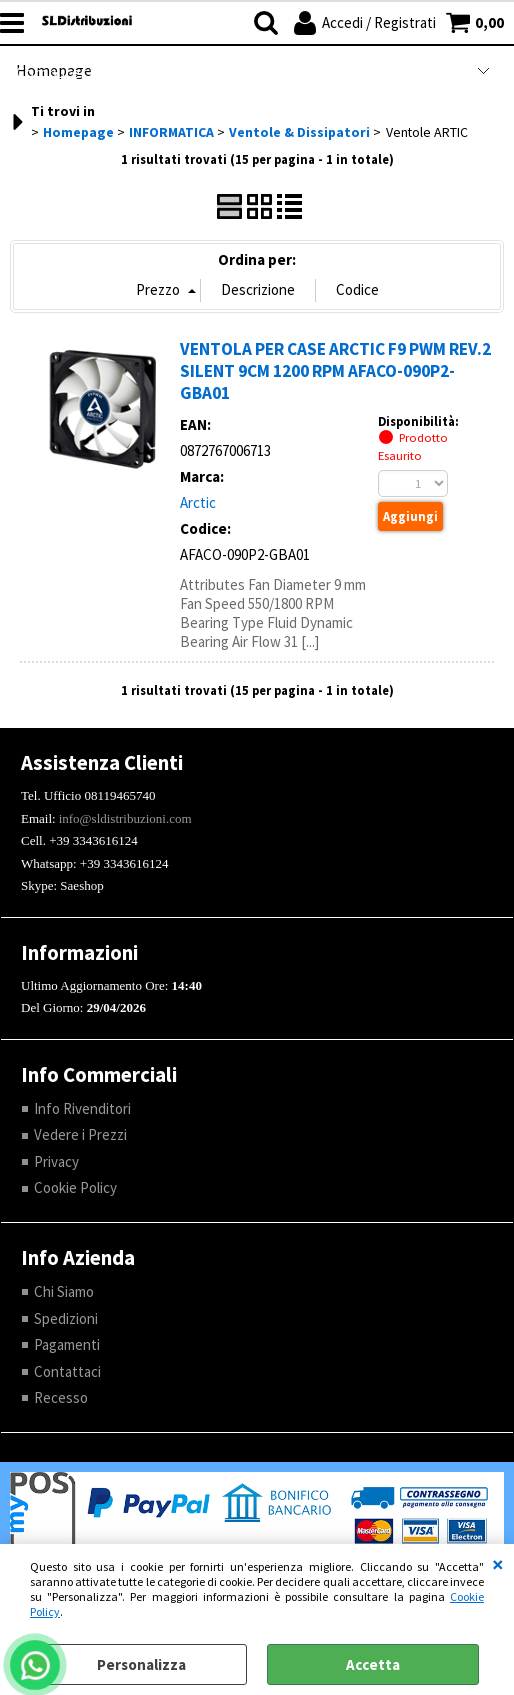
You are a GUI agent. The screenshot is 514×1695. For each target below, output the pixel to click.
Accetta (373, 1664)
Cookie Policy (75, 1187)
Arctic (198, 502)
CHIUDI (498, 1564)
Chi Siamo (64, 1291)
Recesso (61, 1397)
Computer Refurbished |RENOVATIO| (141, 72)
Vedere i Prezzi (80, 1134)
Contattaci (67, 1371)
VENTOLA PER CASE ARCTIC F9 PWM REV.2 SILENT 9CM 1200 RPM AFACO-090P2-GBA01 (335, 371)
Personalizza (141, 1664)
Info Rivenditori (82, 1108)
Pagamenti (67, 1344)
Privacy (56, 1161)
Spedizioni (66, 1318)
